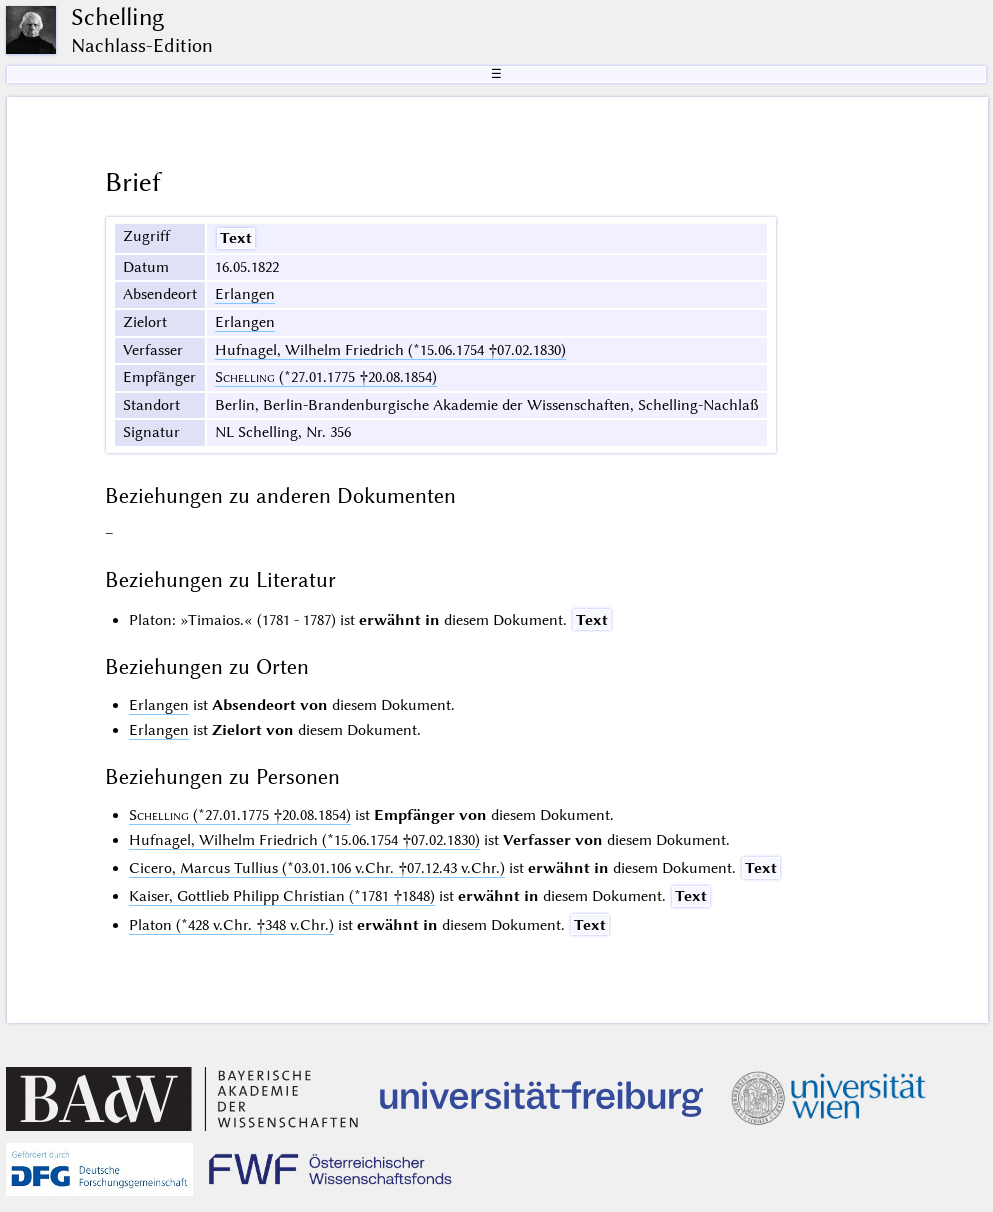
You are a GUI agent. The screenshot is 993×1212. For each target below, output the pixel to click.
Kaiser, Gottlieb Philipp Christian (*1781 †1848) (282, 896)
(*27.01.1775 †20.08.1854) (326, 377)
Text (236, 238)
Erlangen (245, 294)
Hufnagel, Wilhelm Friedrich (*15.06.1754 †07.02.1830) (390, 350)
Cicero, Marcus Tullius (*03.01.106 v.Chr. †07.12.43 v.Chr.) (317, 868)
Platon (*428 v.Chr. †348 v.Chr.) (231, 925)
